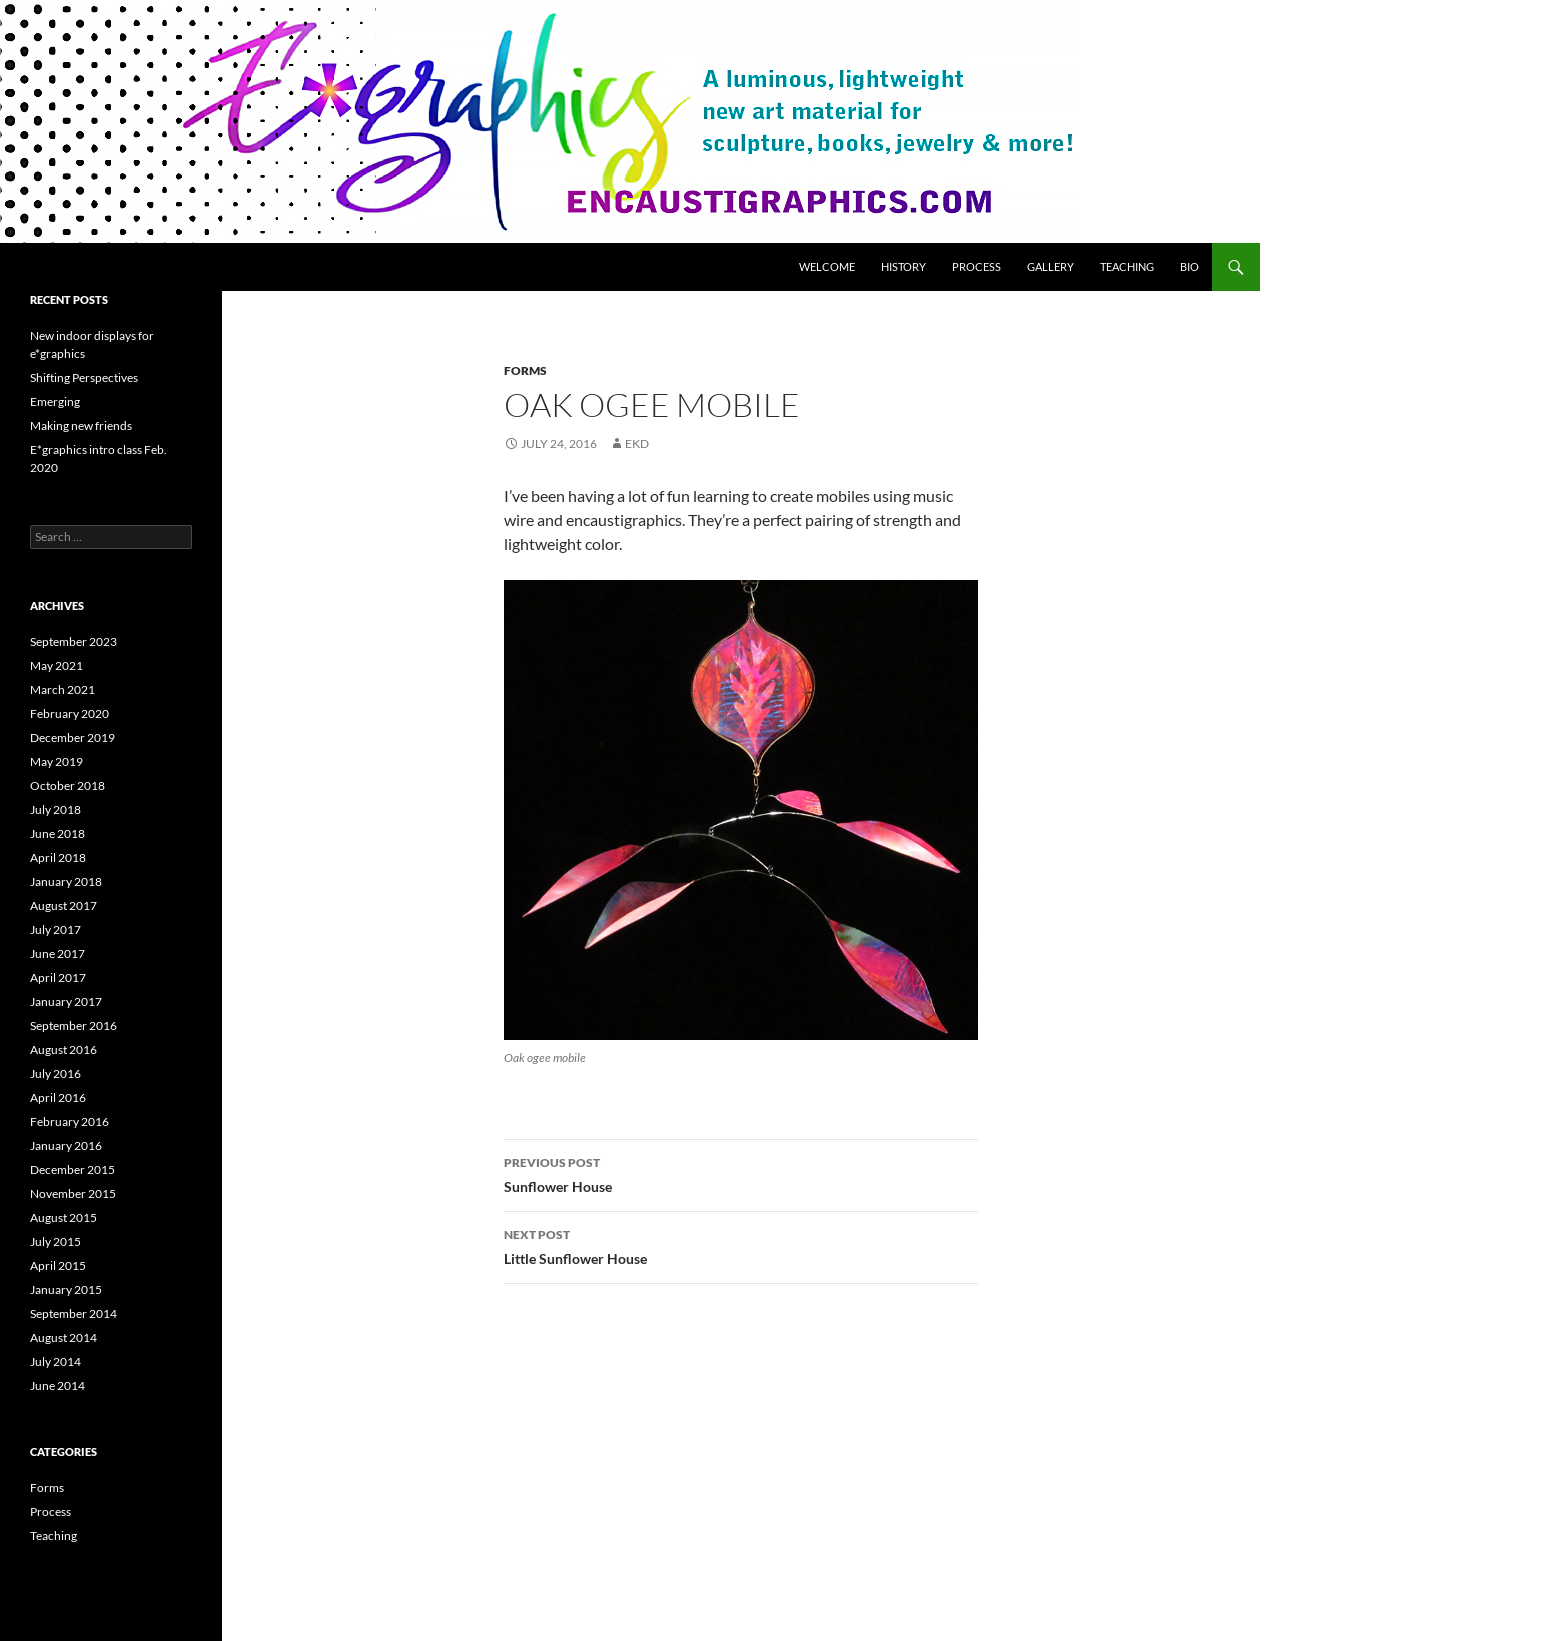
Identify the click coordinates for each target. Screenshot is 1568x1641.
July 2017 (55, 929)
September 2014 (73, 1313)
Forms (525, 370)
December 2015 (72, 1169)
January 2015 (66, 1289)
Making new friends (81, 425)
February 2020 (69, 713)
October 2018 (67, 785)
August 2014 (63, 1337)
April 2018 (58, 857)
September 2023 (73, 641)
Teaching (1127, 266)
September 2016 (73, 1025)
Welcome (827, 266)
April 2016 (58, 1097)
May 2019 (56, 761)
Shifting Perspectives (84, 377)
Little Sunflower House (741, 1245)
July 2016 (55, 1073)
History (903, 266)
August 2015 (63, 1217)
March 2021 (62, 689)
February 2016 (69, 1121)
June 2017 (57, 953)
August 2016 (63, 1049)
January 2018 (66, 881)
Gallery (1050, 266)
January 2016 (66, 1145)
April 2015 (58, 1265)
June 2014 (57, 1385)
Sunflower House (741, 1173)
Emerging (55, 401)
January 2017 (66, 1001)
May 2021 (56, 665)
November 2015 (73, 1193)
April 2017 (58, 977)
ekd (637, 443)
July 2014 (55, 1361)
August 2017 (63, 905)
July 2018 (55, 809)
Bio (1189, 266)
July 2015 (55, 1241)
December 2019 (72, 737)
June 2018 (57, 833)
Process (976, 266)
